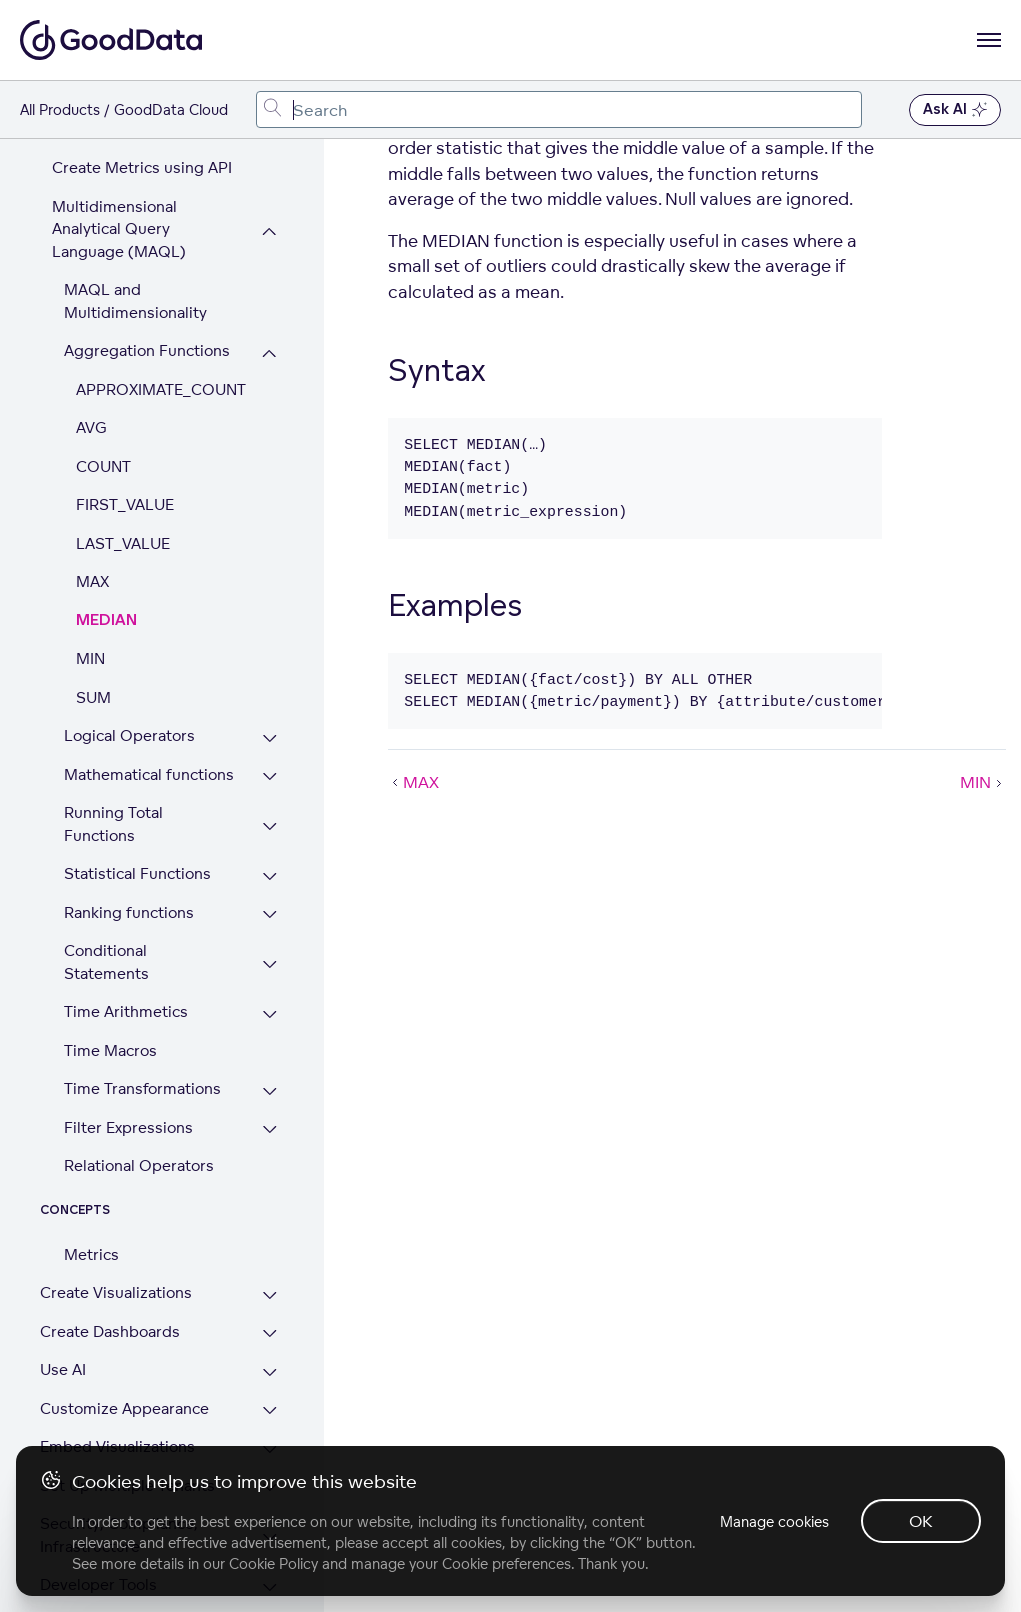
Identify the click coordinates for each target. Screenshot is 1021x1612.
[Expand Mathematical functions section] (269, 642)
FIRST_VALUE (125, 369)
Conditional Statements (106, 827)
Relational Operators (139, 1030)
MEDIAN (106, 485)
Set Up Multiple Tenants (127, 1350)
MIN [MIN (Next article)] (983, 782)
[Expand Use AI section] (269, 1237)
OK (921, 1521)
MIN (90, 523)
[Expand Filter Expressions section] (269, 995)
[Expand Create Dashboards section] (269, 1199)
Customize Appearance (124, 1273)
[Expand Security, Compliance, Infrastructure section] (269, 1402)
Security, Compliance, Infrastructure (119, 1400)
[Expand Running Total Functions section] (269, 691)
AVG (91, 292)
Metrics (91, 1119)
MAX (92, 446)
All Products (60, 109)
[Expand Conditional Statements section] (269, 829)
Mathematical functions (149, 639)
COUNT (103, 331)
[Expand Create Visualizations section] (269, 1160)
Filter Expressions (128, 992)
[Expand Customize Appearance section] (269, 1276)
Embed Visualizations (117, 1311)
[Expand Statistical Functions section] (269, 741)
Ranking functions (129, 777)
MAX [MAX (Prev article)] (413, 782)
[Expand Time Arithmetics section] (269, 879)
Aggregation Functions (147, 215)
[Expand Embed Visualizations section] (269, 1314)
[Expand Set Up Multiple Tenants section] (269, 1353)
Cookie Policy (273, 1563)
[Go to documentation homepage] (111, 40)
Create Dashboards (110, 1196)
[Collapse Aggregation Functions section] (269, 218)
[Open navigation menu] (989, 40)
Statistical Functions (137, 738)
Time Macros (110, 915)
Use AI (63, 1234)
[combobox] (559, 109)
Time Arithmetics (126, 876)
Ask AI (955, 110)
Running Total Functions (113, 689)
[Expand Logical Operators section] (269, 603)
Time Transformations (142, 953)
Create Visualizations (116, 1157)
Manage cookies (774, 1521)
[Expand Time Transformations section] (269, 956)
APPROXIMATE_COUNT (161, 254)
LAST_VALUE (123, 408)
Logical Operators (129, 600)
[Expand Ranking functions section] (269, 780)
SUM (93, 562)
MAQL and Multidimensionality (135, 166)
